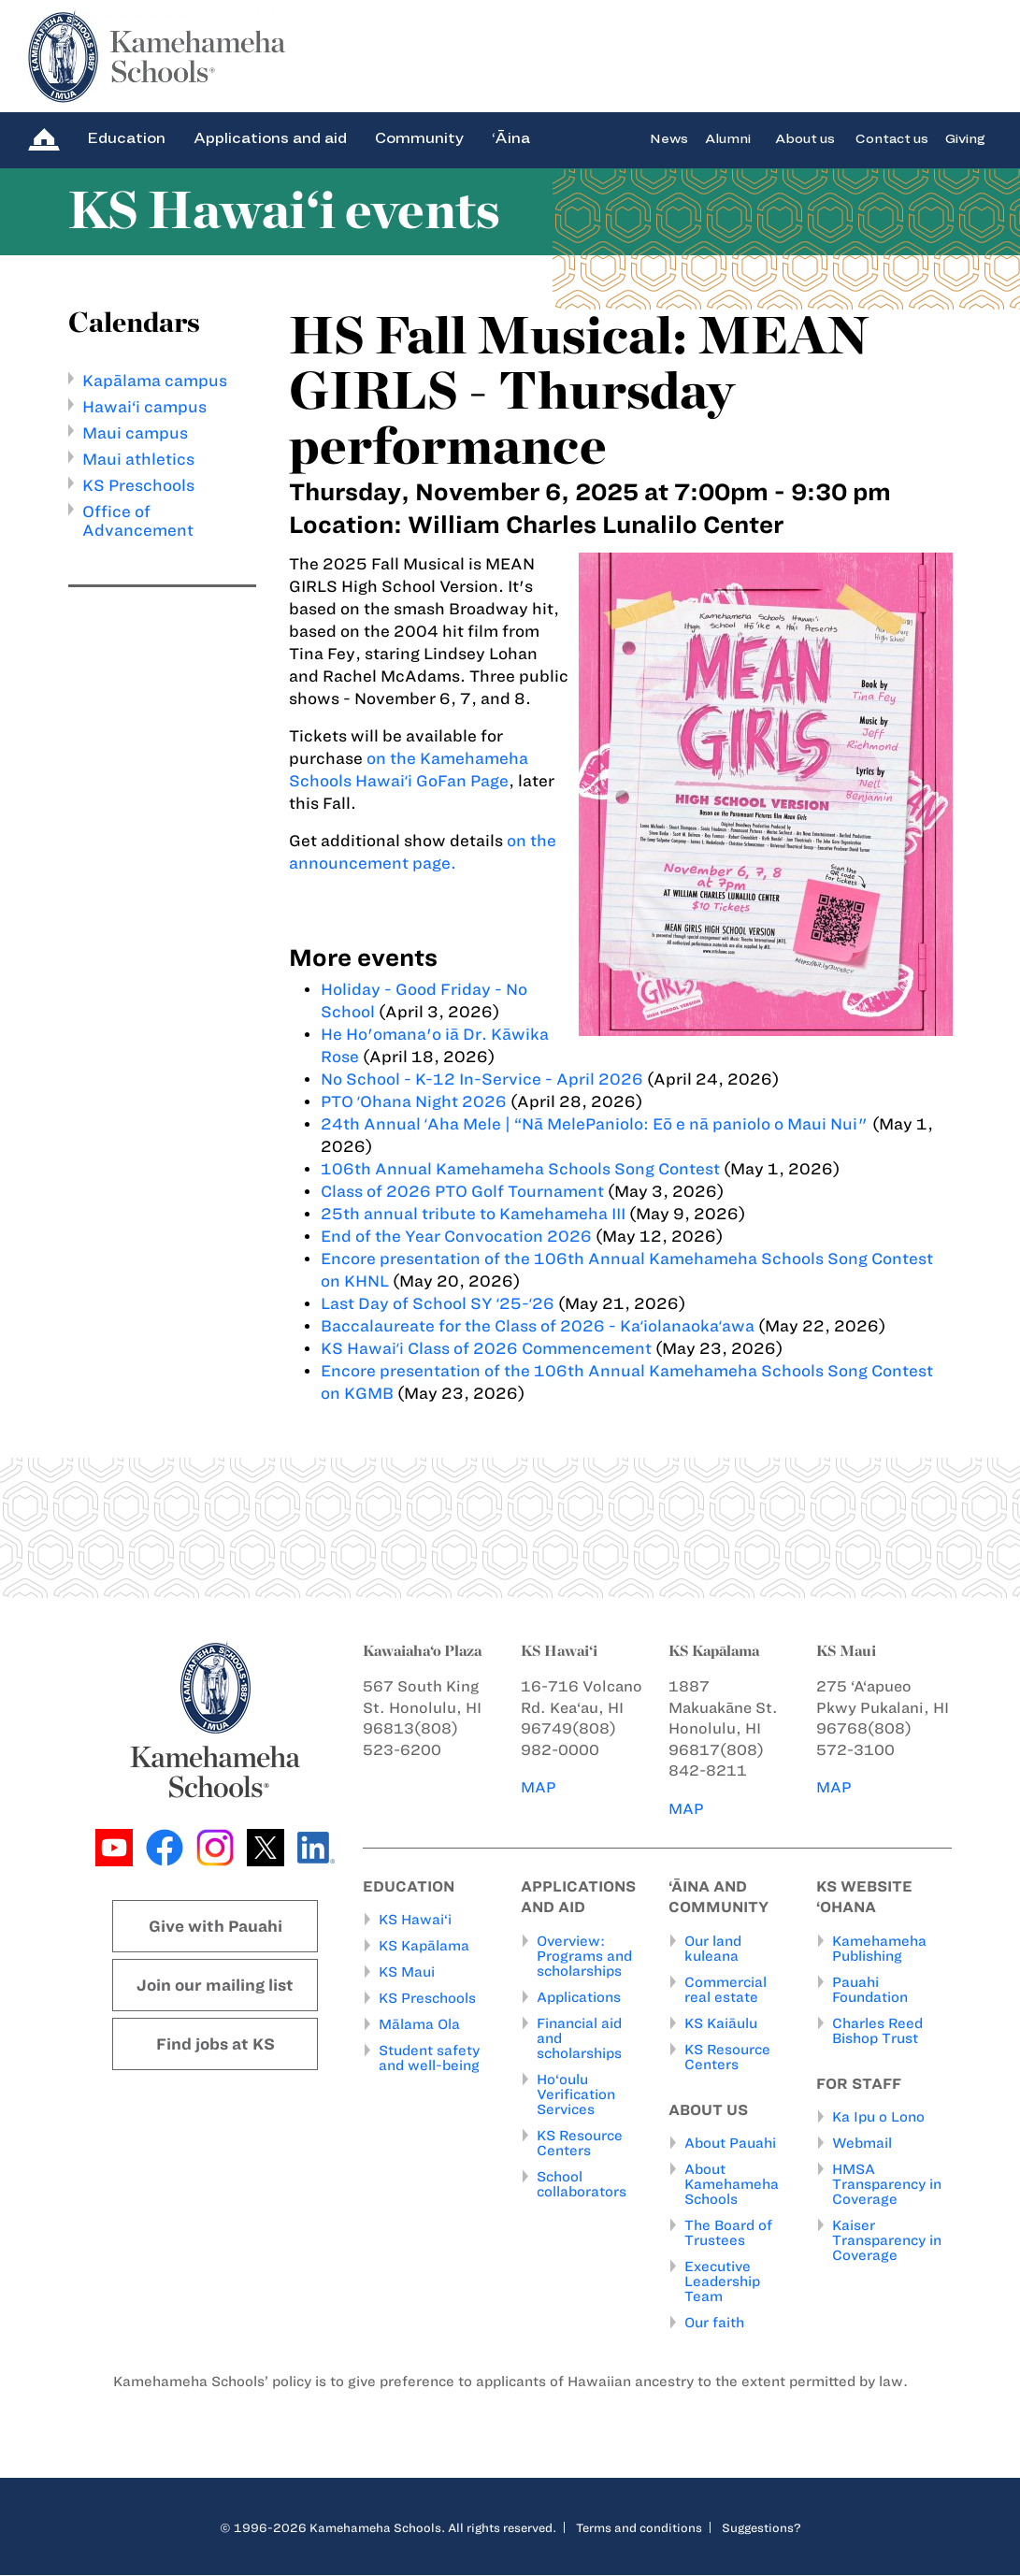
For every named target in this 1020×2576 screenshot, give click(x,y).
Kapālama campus (154, 380)
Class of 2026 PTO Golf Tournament (462, 1191)
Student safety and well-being (429, 2059)
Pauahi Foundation (870, 1990)
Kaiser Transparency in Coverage (886, 2241)
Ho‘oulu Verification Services (576, 2094)
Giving (965, 138)
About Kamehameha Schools (731, 2185)
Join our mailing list (215, 1985)
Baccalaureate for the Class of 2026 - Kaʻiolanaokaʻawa (537, 1325)
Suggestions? (761, 2528)
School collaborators (581, 2184)
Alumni (728, 138)
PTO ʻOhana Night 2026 (414, 1101)
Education (126, 138)
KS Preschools (138, 485)
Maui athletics (138, 459)
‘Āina (511, 138)
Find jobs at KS (215, 2044)
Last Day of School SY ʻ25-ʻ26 (439, 1303)
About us (805, 138)
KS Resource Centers (580, 2143)
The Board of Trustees (728, 2234)
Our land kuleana (712, 1949)
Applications (579, 1997)
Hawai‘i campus (144, 406)
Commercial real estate (725, 1990)
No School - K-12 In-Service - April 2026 (482, 1079)
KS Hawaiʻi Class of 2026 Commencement (486, 1348)
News (669, 138)
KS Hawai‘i (415, 1920)
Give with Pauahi (215, 1926)
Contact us (891, 138)
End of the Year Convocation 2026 (456, 1236)
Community (419, 138)
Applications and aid (270, 138)
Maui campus (135, 433)
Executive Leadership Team (722, 2282)
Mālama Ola (419, 2025)
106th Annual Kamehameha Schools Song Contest (520, 1168)
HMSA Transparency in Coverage (886, 2185)
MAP (538, 1787)
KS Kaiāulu (720, 2023)
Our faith (714, 2323)
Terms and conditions (639, 2528)
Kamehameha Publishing (879, 1949)
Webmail (862, 2144)
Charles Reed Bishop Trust (877, 2031)
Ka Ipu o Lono (878, 2117)
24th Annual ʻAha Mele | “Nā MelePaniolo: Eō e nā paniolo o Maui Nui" (595, 1123)
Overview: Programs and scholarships (584, 1956)
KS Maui (407, 1972)
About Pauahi (730, 2144)
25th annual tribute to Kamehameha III (473, 1213)
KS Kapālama (424, 1946)
